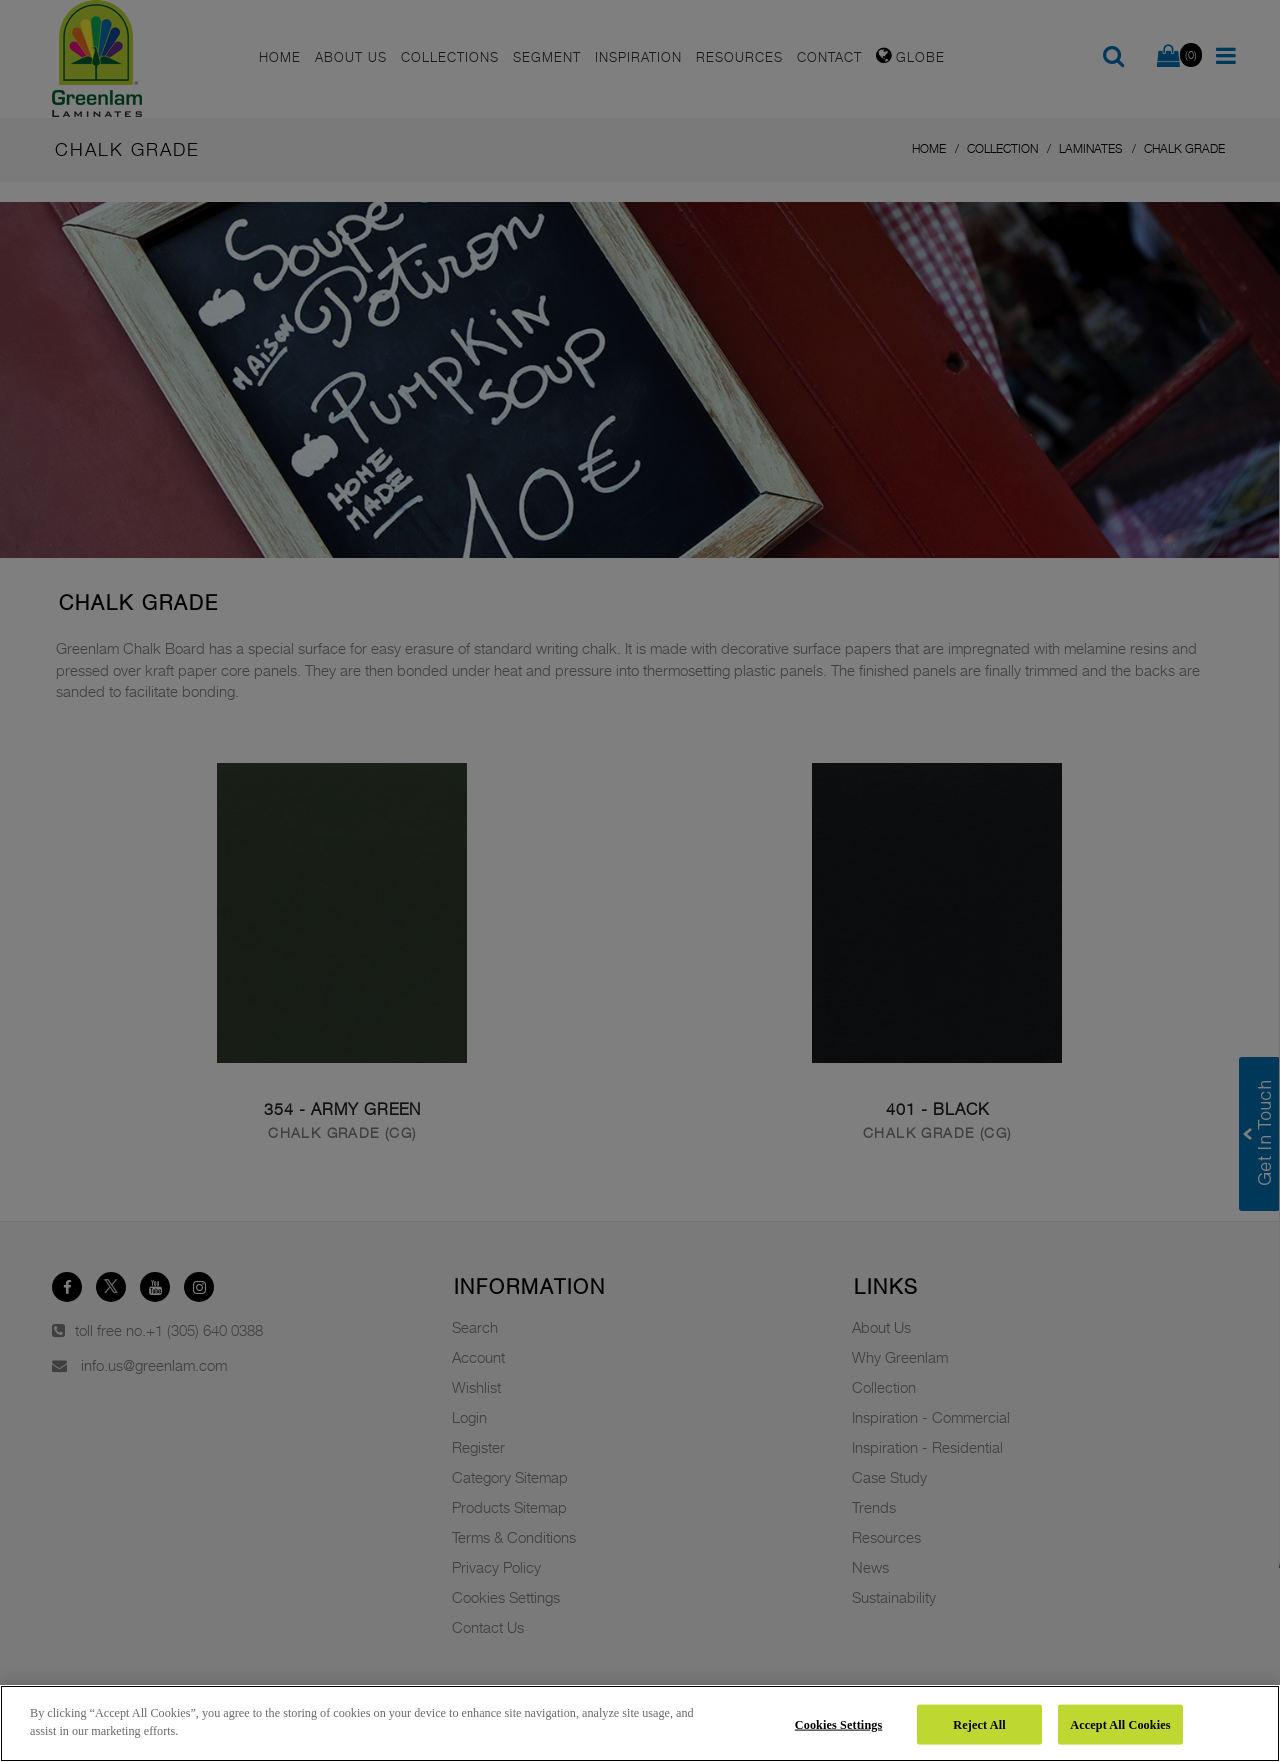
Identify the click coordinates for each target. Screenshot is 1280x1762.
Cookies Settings (839, 1724)
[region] (640, 1723)
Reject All (979, 1724)
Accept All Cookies (1120, 1724)
